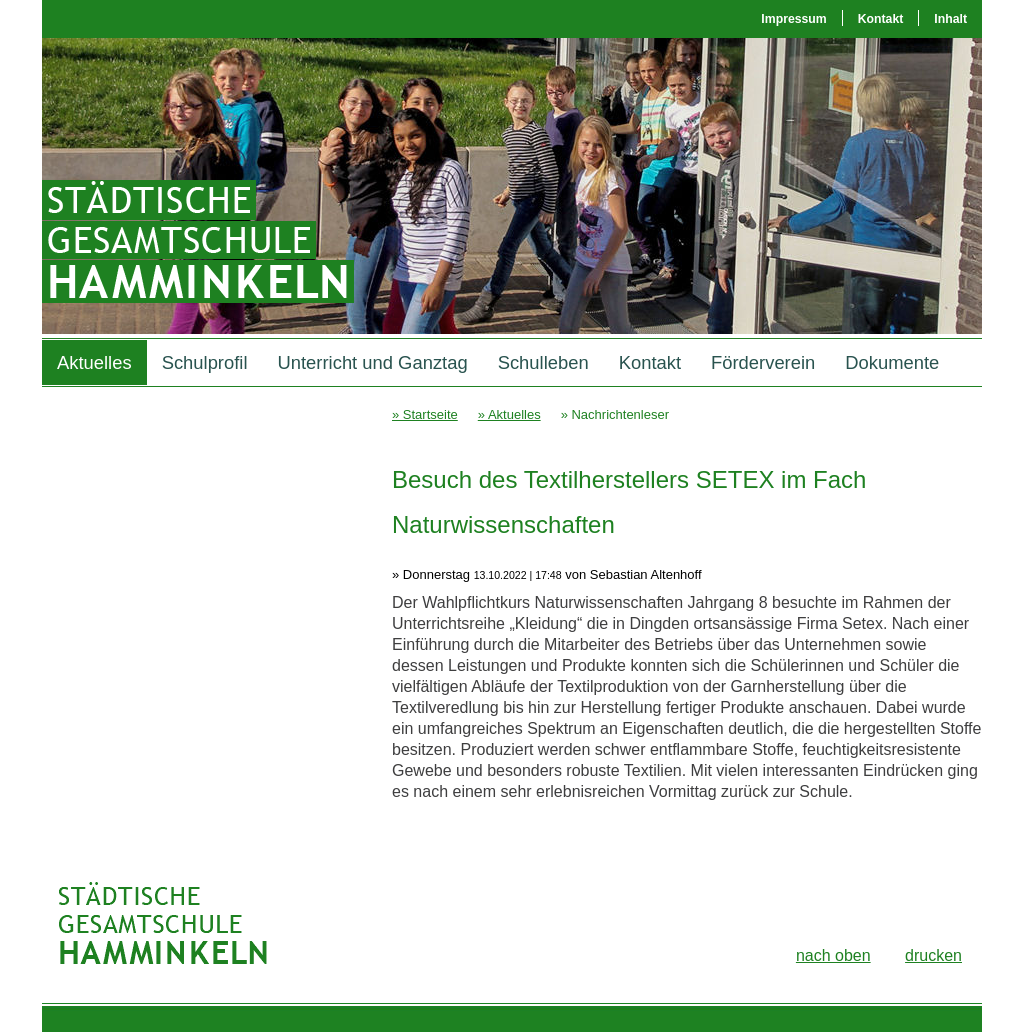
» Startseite (425, 414)
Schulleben (543, 362)
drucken (933, 955)
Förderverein (763, 362)
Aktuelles (94, 362)
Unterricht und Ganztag (373, 362)
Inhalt (950, 19)
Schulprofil (205, 362)
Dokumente (892, 362)
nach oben (833, 955)
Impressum (793, 19)
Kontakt (881, 19)
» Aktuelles (509, 414)
